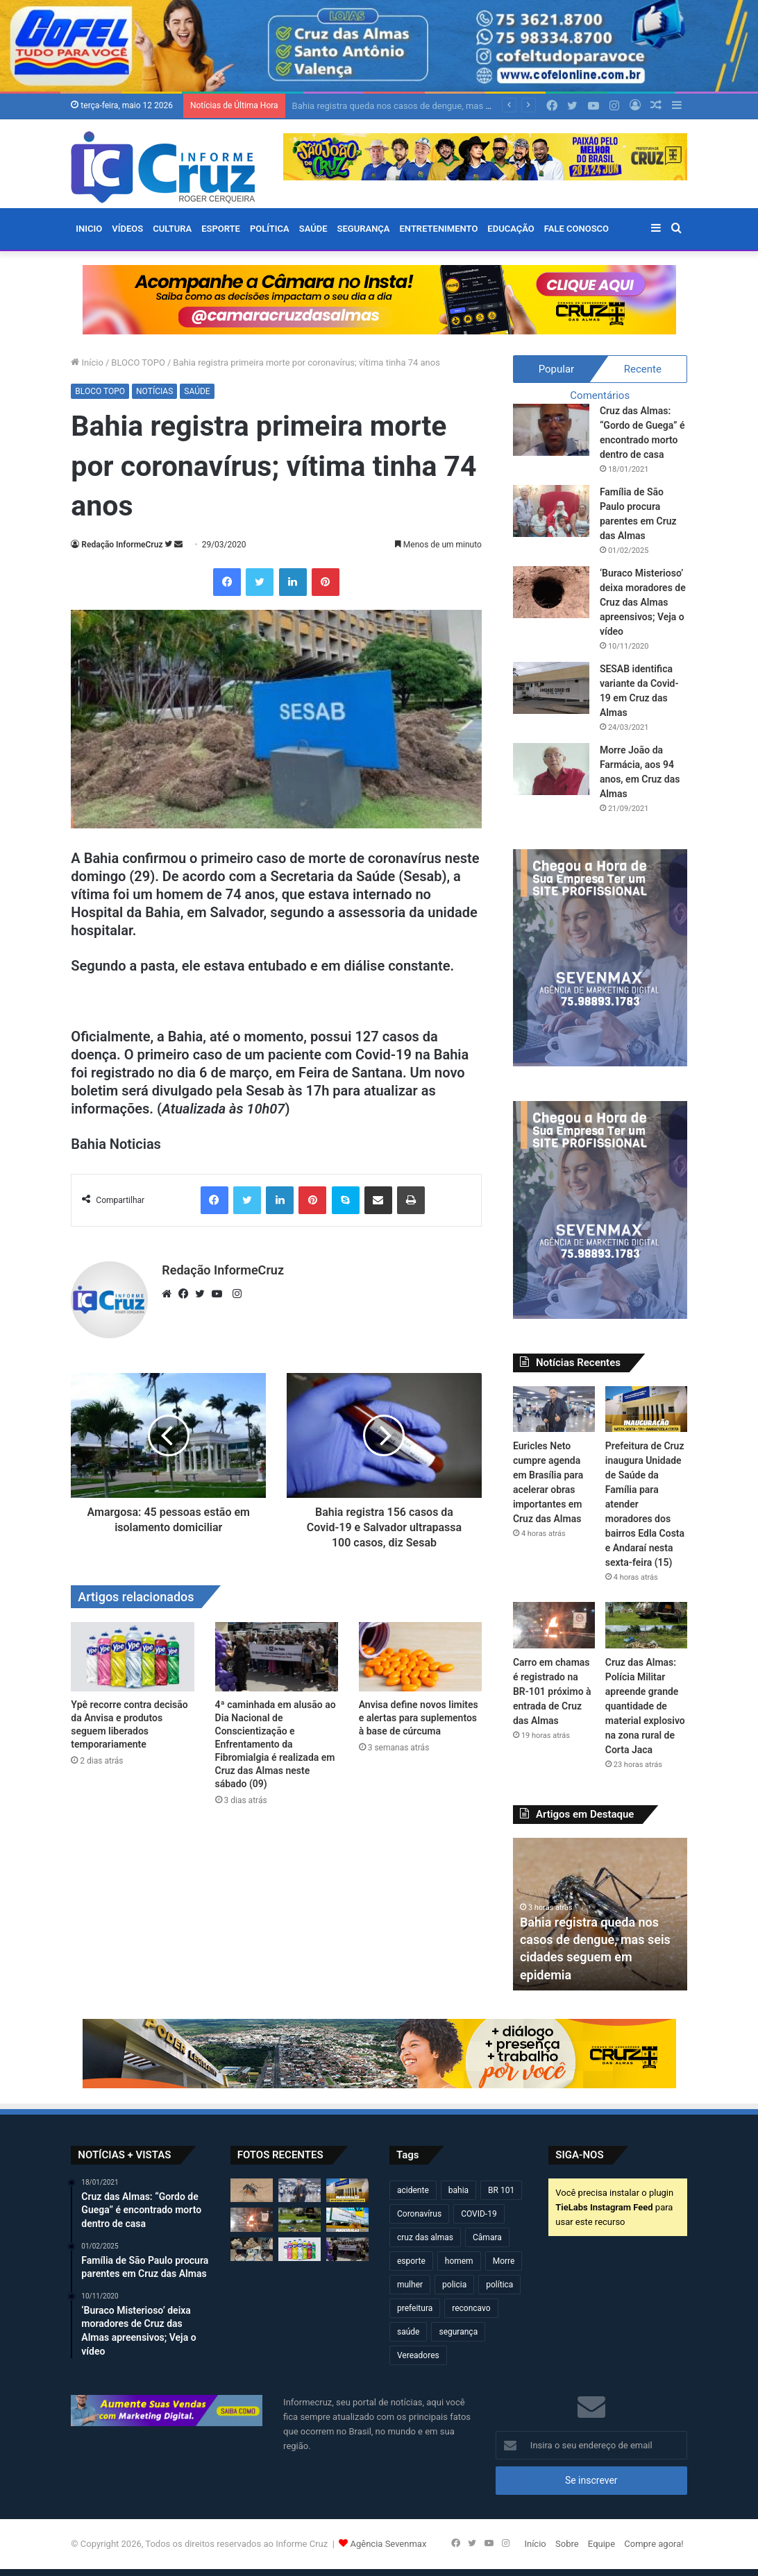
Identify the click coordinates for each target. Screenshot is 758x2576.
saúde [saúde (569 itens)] (408, 2332)
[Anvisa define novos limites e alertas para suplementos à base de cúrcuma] (420, 1656)
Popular (557, 369)
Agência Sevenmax (389, 2544)
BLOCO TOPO (138, 362)
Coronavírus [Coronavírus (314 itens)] (419, 2214)
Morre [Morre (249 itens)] (504, 2261)
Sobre (567, 2544)
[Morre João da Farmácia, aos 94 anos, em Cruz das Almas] (551, 769)
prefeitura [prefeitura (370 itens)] (414, 2308)
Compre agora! (653, 2544)
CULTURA (172, 228)
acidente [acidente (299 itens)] (413, 2190)
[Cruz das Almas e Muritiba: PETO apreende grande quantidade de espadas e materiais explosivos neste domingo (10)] (251, 2249)
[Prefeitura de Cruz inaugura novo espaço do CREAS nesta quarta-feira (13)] (347, 2219)
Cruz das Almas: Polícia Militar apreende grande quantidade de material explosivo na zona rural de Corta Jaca (645, 1706)
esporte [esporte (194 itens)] (411, 2261)
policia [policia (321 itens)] (454, 2284)
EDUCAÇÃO (510, 228)
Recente (643, 369)
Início (87, 362)
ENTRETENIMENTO (439, 228)
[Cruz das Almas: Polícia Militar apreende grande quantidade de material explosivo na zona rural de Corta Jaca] (646, 1625)
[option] (600, 1914)
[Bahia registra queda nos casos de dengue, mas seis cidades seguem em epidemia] (251, 2190)
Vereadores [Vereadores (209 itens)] (418, 2355)
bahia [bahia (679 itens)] (458, 2190)
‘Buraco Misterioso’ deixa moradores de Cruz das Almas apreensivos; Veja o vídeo (643, 602)
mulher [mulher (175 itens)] (410, 2284)
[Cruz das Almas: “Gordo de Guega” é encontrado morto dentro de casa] (551, 430)
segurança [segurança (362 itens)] (458, 2332)
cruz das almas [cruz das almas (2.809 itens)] (425, 2237)
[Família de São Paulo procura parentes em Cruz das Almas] (551, 511)
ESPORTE (220, 228)
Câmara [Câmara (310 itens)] (487, 2237)
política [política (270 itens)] (499, 2284)
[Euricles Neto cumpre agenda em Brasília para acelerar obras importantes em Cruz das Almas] (554, 1409)
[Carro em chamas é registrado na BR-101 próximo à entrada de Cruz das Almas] (554, 1625)
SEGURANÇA (363, 228)
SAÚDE (313, 228)
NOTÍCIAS (154, 391)
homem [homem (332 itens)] (459, 2261)
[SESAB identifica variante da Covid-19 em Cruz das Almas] (551, 688)
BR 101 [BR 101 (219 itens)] (501, 2190)
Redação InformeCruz (121, 544)
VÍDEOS (127, 228)
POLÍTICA (269, 228)
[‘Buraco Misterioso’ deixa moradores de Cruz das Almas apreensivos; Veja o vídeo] (551, 592)
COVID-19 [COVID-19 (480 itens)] (479, 2214)
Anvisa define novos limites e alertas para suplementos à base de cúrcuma (418, 1718)
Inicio (89, 228)
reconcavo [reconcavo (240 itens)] (471, 2308)
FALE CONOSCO (576, 228)
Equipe (601, 2544)
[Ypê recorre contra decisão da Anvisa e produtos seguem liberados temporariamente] (132, 1656)
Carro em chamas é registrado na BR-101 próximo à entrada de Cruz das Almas (552, 1691)
